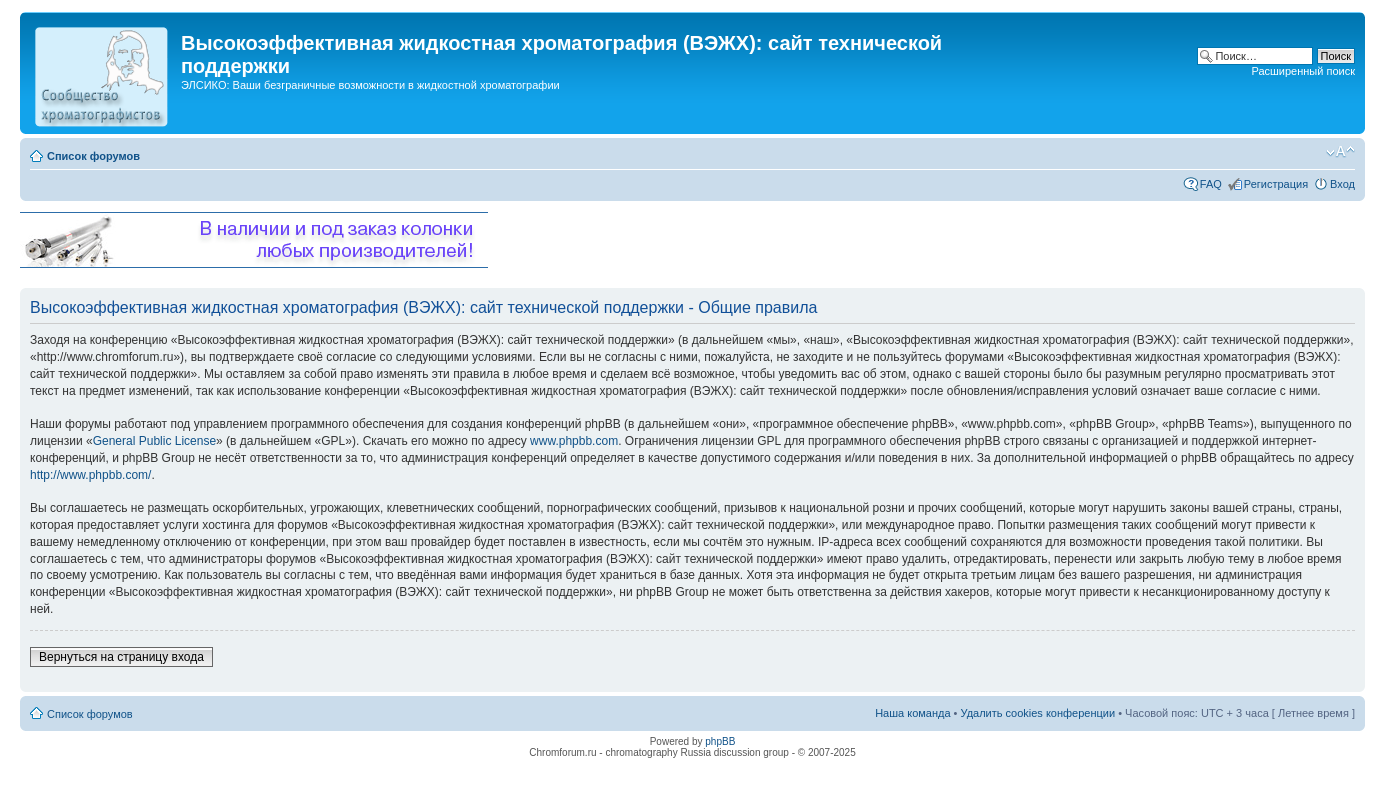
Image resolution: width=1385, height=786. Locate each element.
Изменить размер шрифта (1340, 152)
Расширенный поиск (1303, 71)
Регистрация (1276, 184)
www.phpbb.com (574, 441)
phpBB (720, 741)
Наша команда (912, 713)
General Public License (154, 441)
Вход (1342, 184)
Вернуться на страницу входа (121, 657)
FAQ (1211, 184)
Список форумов (93, 156)
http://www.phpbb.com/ (90, 475)
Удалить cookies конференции (1038, 713)
